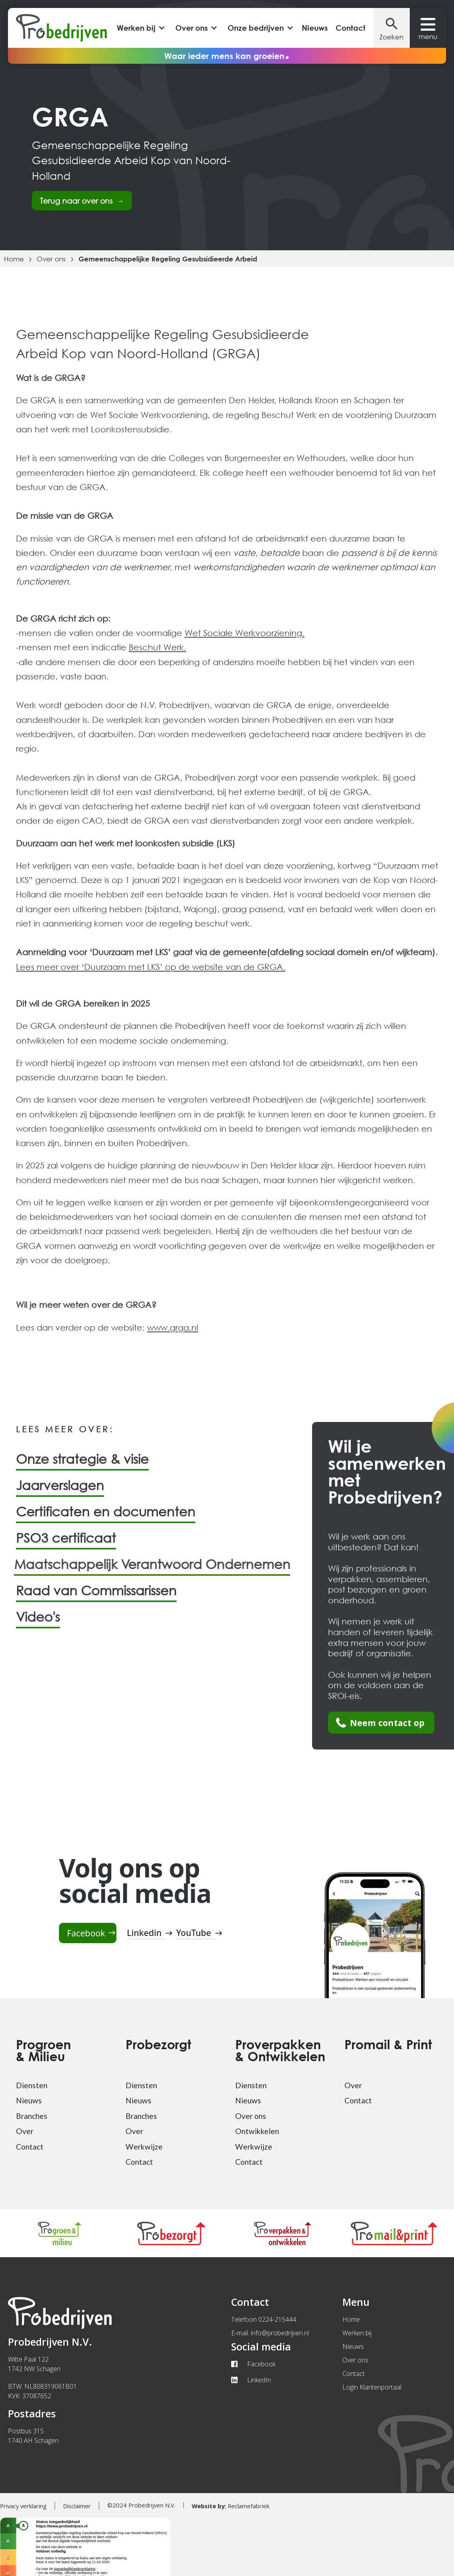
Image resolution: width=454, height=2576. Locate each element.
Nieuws (315, 27)
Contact (351, 27)
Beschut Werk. (157, 653)
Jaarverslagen (60, 1492)
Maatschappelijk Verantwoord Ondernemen (141, 1571)
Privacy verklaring (23, 2506)
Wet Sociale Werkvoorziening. (245, 639)
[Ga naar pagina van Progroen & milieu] (60, 2233)
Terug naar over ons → (82, 200)
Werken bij (356, 2333)
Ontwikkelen (257, 2131)
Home (14, 259)
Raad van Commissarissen (96, 1597)
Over (24, 2131)
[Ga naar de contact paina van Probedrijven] (381, 1729)
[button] (140, 27)
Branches (31, 2115)
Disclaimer (77, 2506)
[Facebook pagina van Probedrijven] (87, 1933)
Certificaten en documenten (105, 1518)
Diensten (31, 2085)
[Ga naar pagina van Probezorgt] (171, 2233)
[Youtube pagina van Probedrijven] (195, 1932)
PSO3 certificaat (66, 1544)
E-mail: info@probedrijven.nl (270, 2333)
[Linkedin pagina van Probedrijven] (146, 1932)
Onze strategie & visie (82, 1466)
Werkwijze (144, 2146)
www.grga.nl (172, 1333)
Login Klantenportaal (371, 2387)
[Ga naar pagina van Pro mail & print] (394, 2233)
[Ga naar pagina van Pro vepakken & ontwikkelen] (283, 2233)
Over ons (51, 259)
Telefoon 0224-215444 (263, 2319)
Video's (38, 1623)
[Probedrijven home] (61, 28)
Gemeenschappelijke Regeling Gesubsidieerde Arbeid (168, 259)
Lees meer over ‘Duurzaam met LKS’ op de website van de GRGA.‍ (150, 973)
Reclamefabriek (230, 2506)
